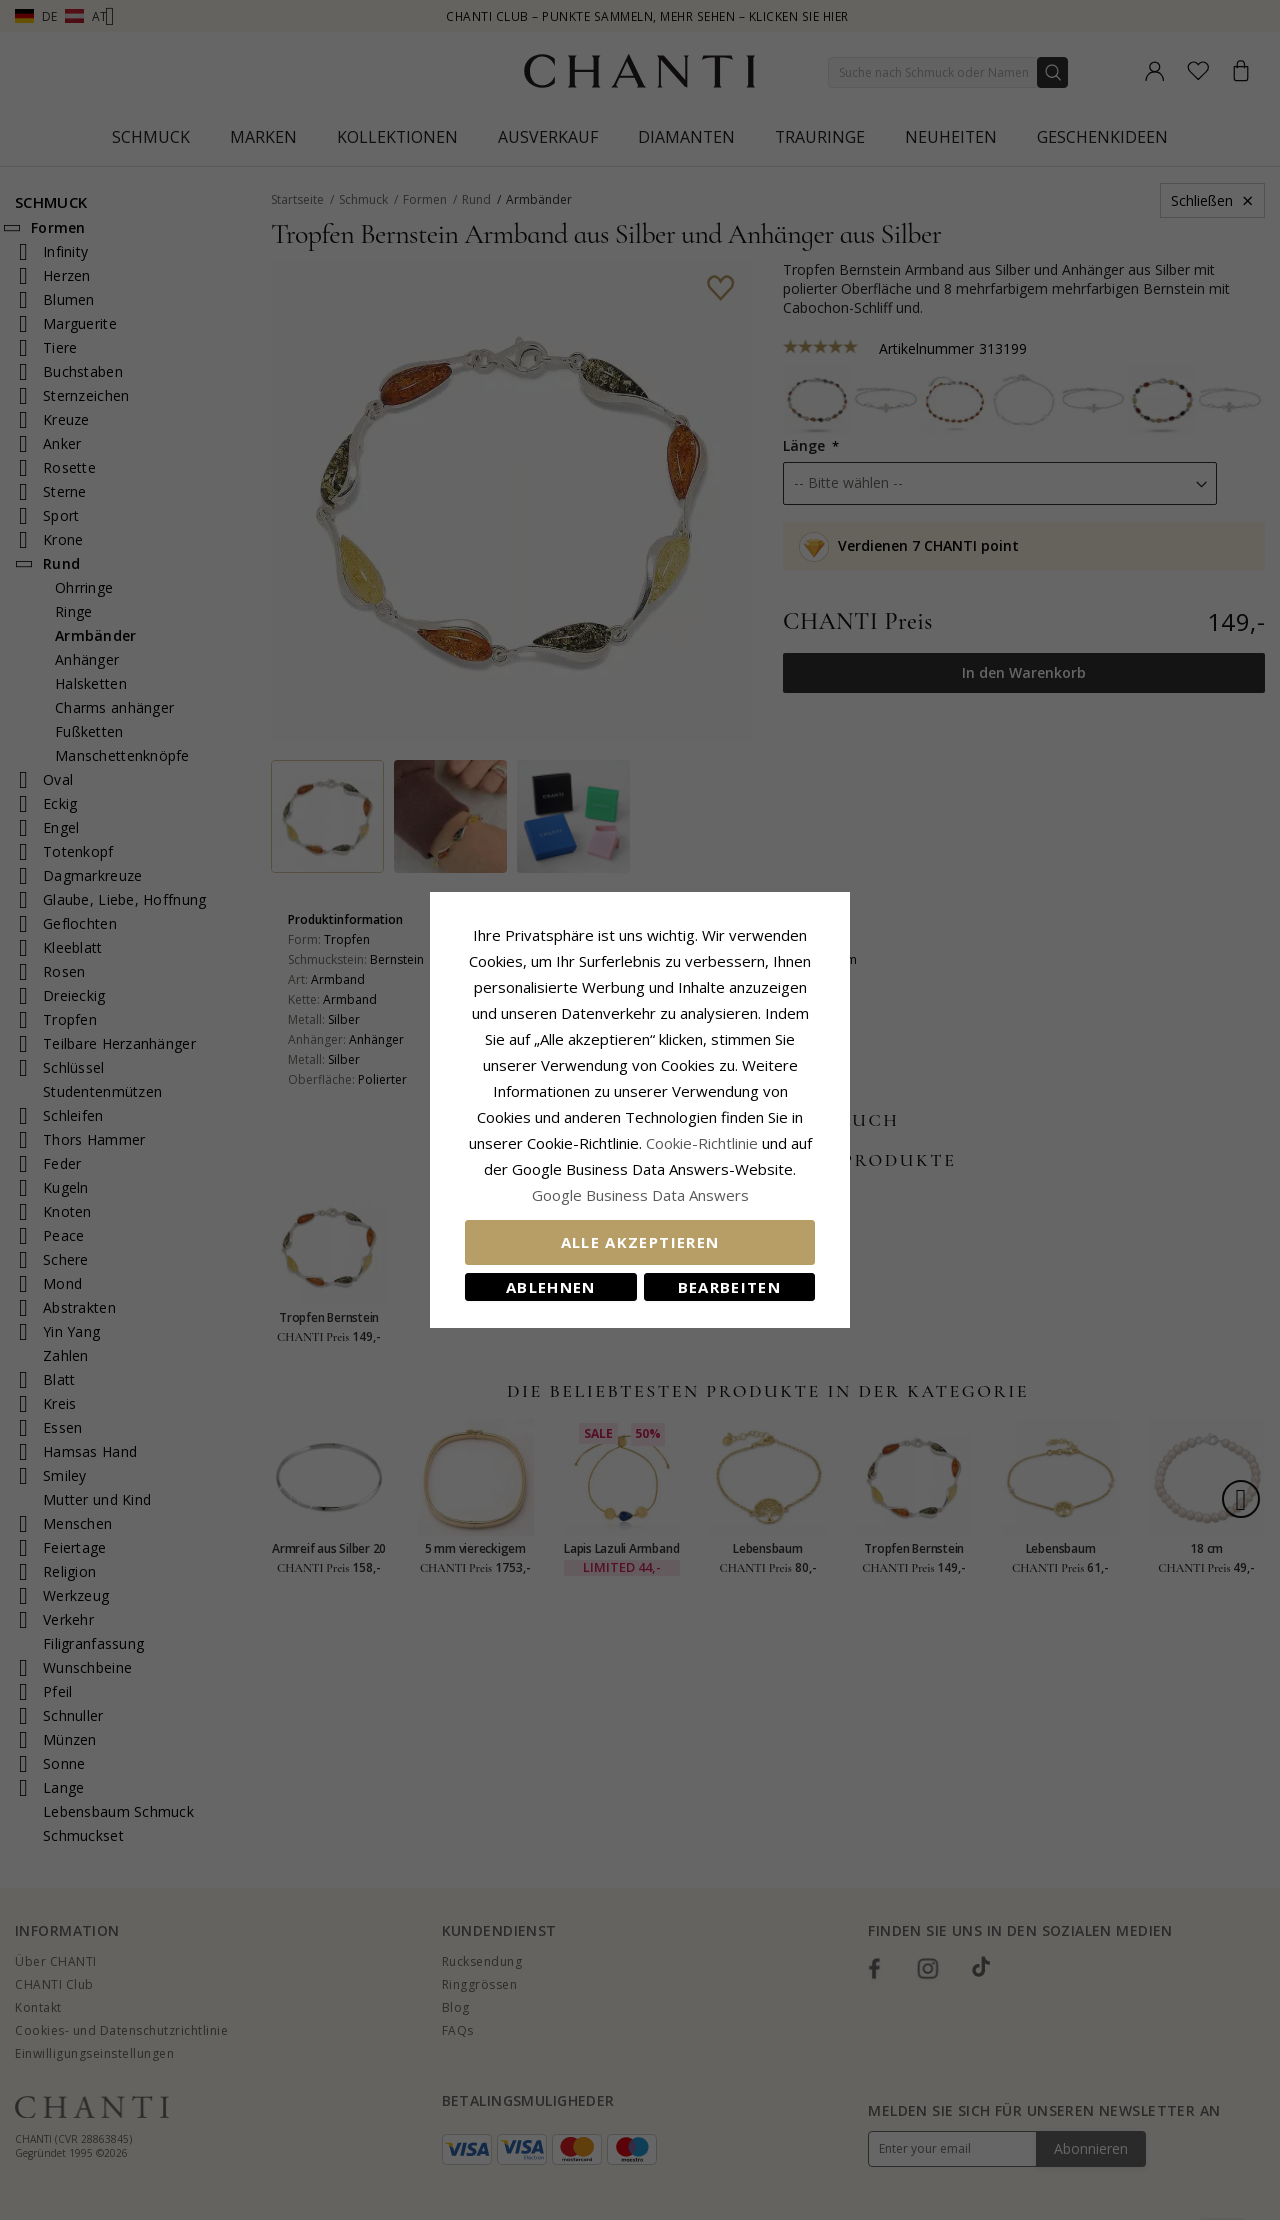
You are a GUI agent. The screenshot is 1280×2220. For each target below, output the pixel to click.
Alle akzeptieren (640, 1242)
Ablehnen (551, 1287)
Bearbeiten (730, 1287)
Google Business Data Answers (640, 1195)
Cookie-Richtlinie (702, 1143)
